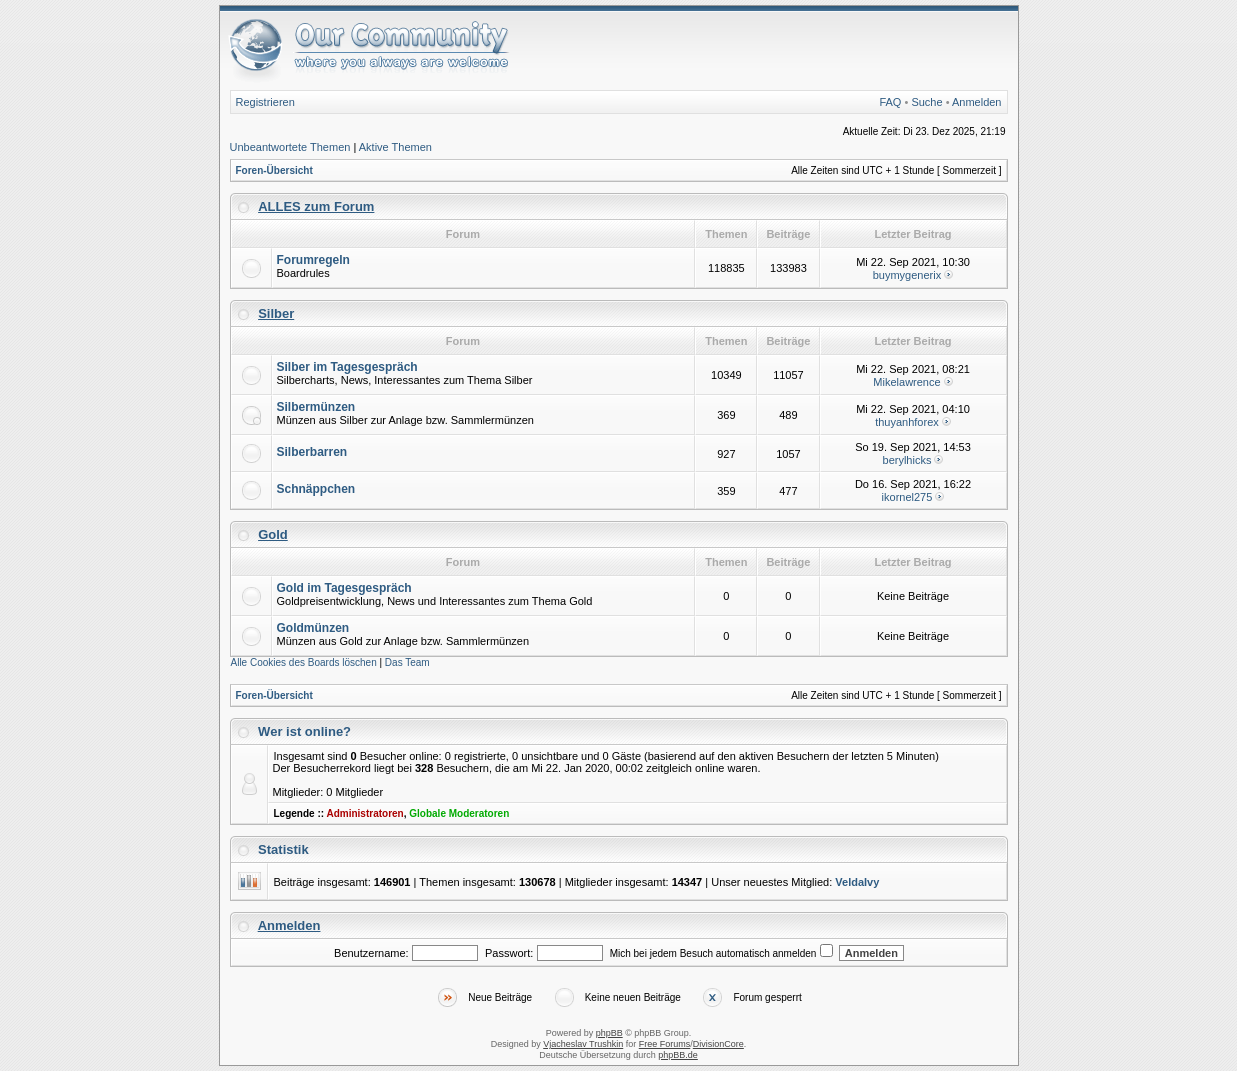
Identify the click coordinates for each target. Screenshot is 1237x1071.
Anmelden (977, 102)
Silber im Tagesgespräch (347, 367)
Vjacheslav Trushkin (583, 1044)
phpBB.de (678, 1055)
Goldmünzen (313, 628)
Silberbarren (312, 452)
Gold (273, 534)
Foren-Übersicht (274, 170)
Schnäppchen (316, 489)
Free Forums (665, 1044)
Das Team (407, 662)
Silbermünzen (316, 407)
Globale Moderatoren (459, 813)
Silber (276, 313)
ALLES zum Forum (316, 206)
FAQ (890, 102)
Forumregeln (313, 260)
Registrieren (265, 102)
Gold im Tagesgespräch (344, 588)
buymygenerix (907, 275)
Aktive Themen (395, 147)
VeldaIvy (857, 882)
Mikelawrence (906, 382)
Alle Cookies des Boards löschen (304, 662)
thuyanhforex (907, 422)
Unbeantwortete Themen (290, 147)
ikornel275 (907, 497)
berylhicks (907, 460)
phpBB (609, 1033)
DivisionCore (718, 1044)
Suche (926, 102)
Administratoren (364, 813)
